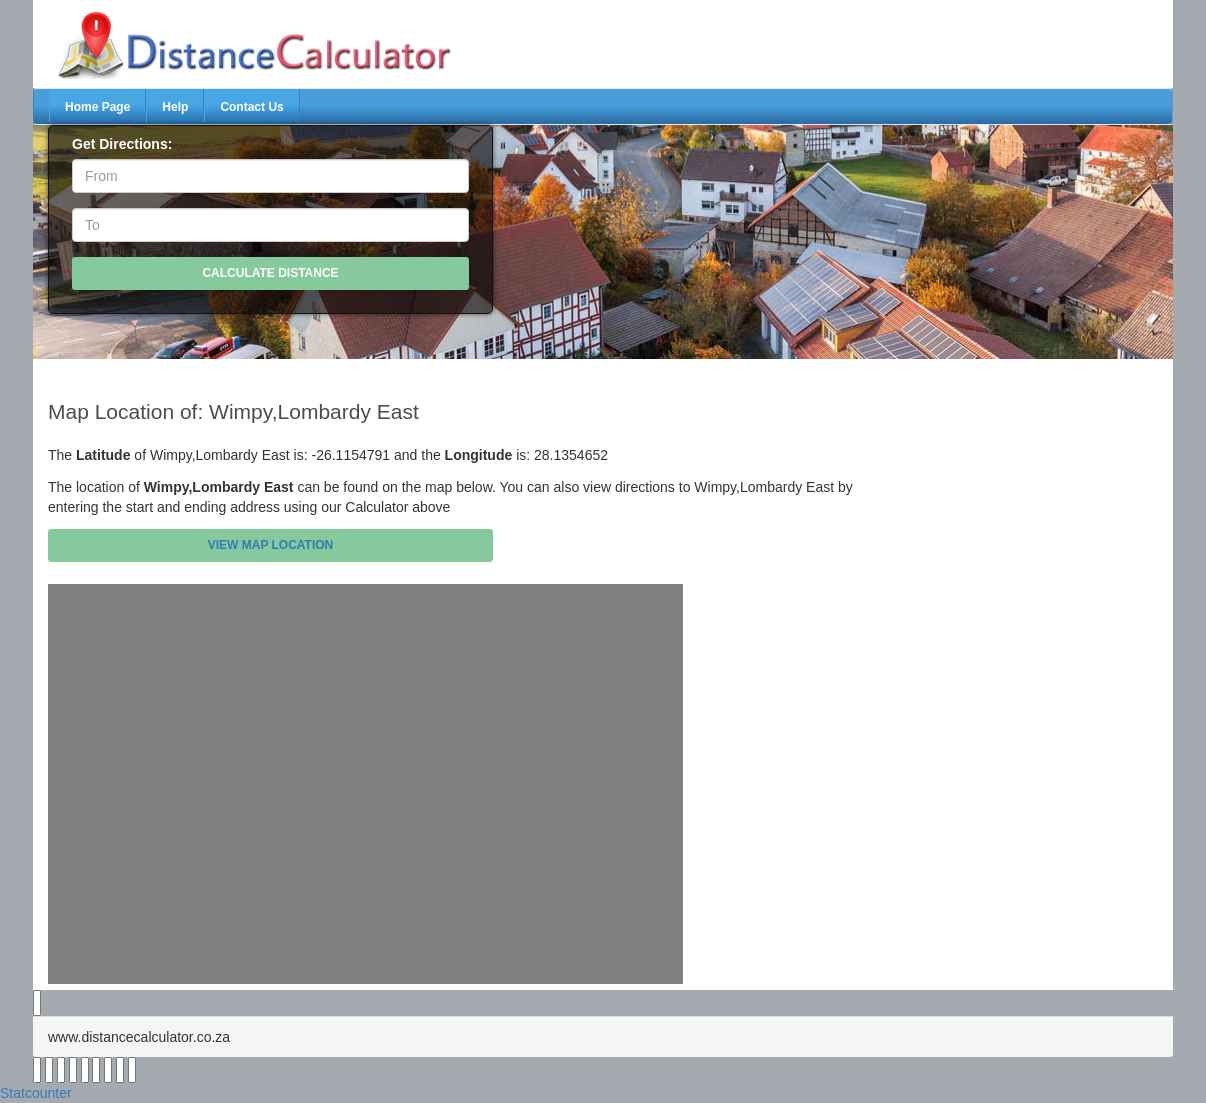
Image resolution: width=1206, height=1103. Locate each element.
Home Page (97, 107)
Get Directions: (122, 144)
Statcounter (36, 1093)
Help (175, 107)
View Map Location (271, 545)
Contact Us (251, 107)
